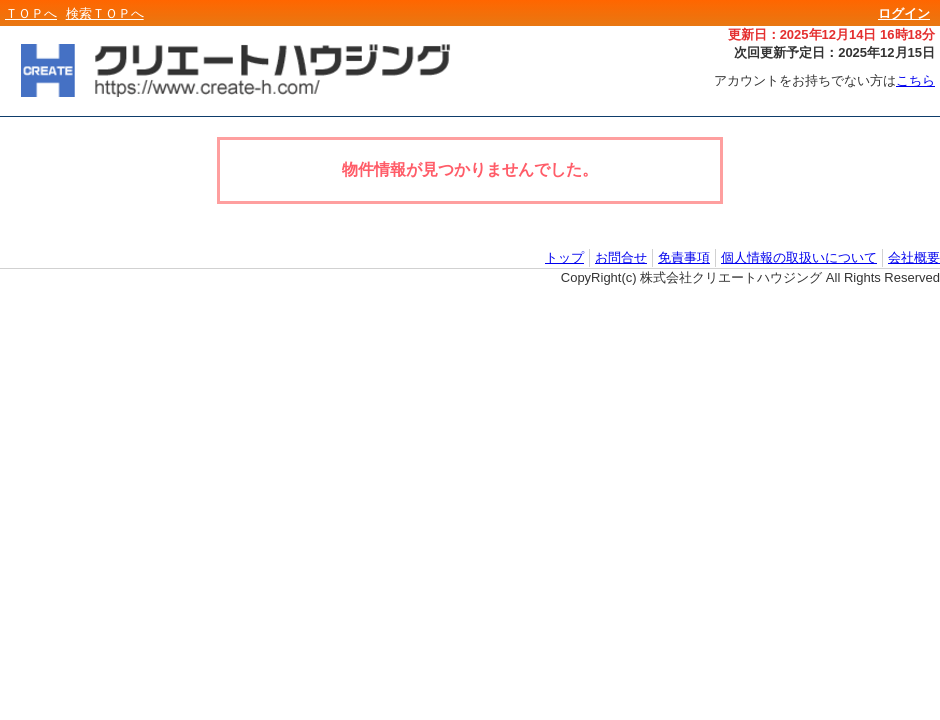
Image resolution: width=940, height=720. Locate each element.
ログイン (904, 13)
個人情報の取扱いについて (799, 257)
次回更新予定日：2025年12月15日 (834, 52)
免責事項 (684, 257)
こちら (915, 80)
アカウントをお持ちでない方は (824, 80)
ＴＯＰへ (31, 13)
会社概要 (914, 257)
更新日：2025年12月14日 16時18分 (831, 34)
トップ (564, 257)
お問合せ (621, 257)
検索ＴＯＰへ (105, 13)
